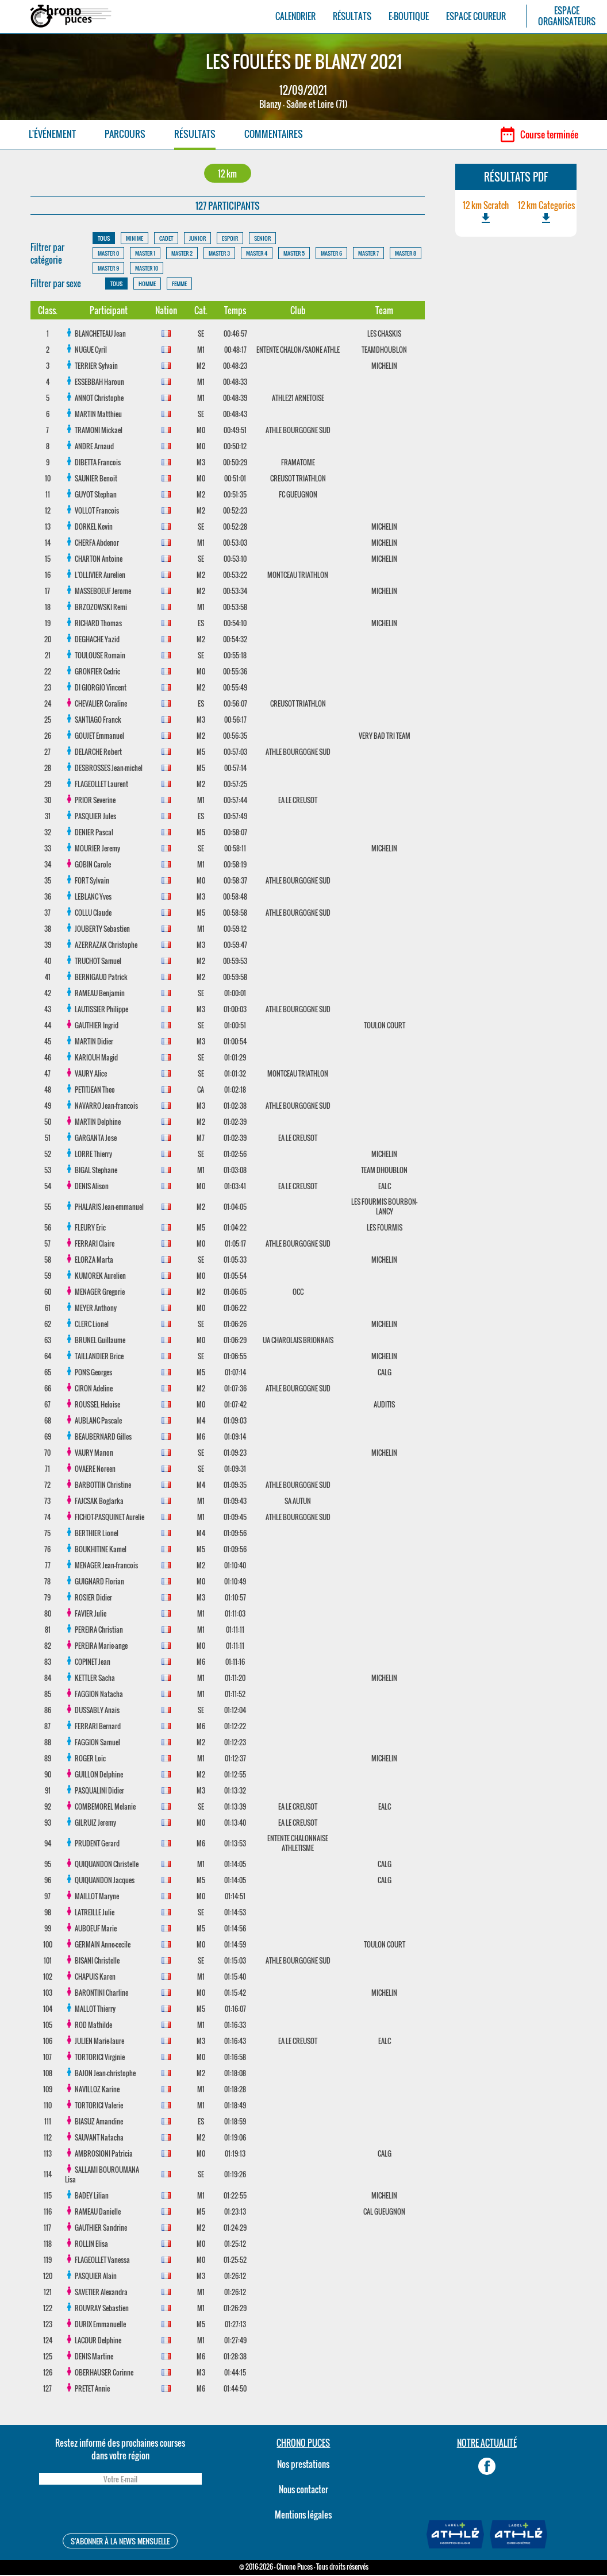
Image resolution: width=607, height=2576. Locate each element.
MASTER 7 (368, 254)
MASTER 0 (108, 254)
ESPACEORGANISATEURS (567, 16)
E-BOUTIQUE (409, 16)
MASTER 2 (182, 254)
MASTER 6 (331, 254)
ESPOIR (230, 239)
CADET (166, 239)
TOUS (104, 239)
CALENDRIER (295, 16)
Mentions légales (303, 2515)
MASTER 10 (146, 269)
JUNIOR (197, 239)
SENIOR (262, 239)
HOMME (147, 284)
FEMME (179, 284)
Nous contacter (303, 2490)
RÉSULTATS (352, 16)
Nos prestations (303, 2465)
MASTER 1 (145, 254)
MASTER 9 (108, 269)
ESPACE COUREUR (476, 16)
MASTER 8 (405, 254)
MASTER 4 (256, 254)
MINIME (134, 239)
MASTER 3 (219, 254)
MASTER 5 (294, 254)
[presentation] (120, 2511)
